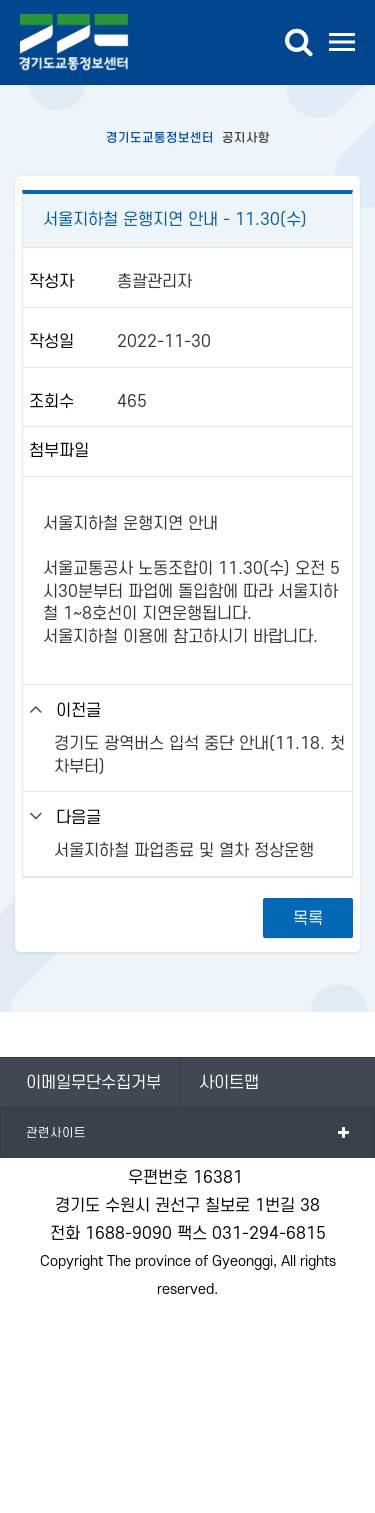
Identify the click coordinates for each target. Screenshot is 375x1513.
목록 (308, 919)
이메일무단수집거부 (93, 1083)
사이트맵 (229, 1083)
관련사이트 (56, 1133)
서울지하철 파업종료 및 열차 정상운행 (184, 851)
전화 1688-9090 (111, 1234)
